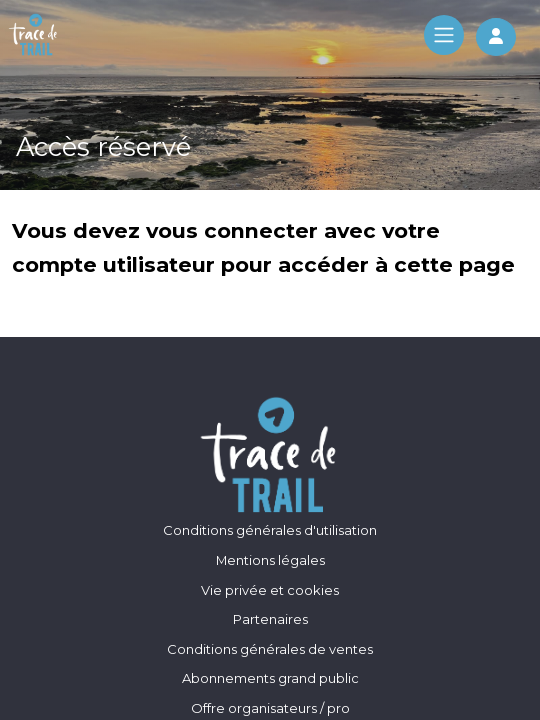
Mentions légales (270, 560)
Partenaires (270, 619)
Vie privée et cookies (270, 590)
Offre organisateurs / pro (270, 708)
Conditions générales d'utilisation (270, 530)
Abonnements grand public (270, 678)
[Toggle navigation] (444, 35)
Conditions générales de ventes (270, 649)
